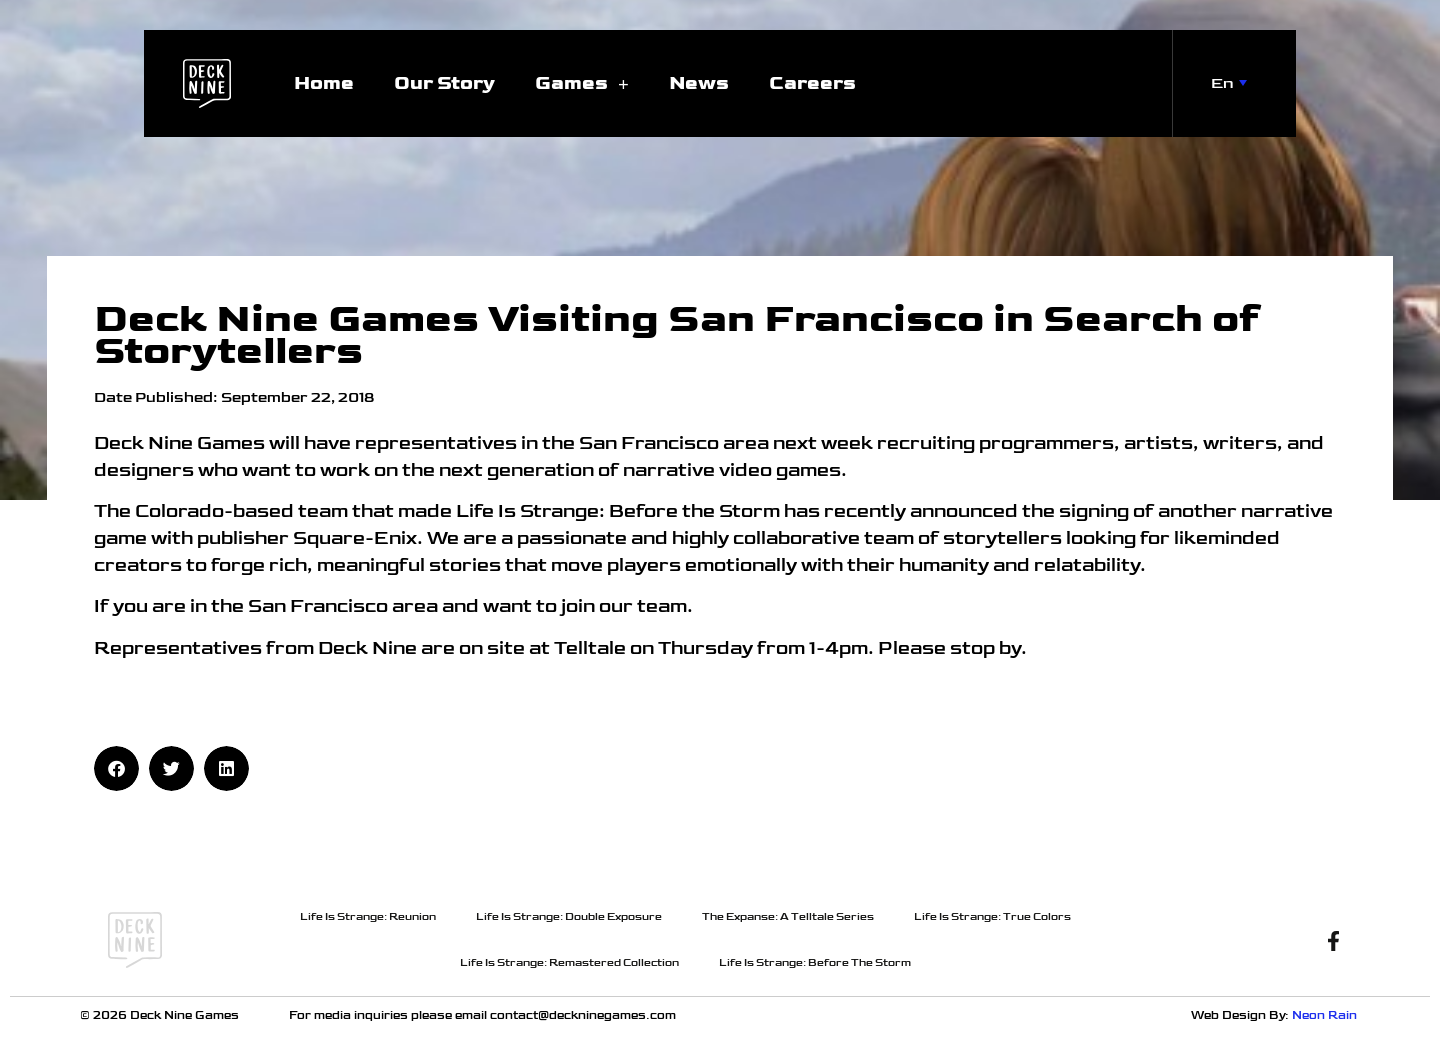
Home (324, 83)
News (699, 83)
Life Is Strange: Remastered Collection (569, 962)
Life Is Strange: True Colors (992, 916)
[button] (116, 768)
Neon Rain (1326, 1015)
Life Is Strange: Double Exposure (569, 916)
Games (582, 83)
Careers (812, 83)
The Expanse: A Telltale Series (788, 916)
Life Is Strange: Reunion (368, 916)
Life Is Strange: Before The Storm (815, 962)
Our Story (444, 83)
